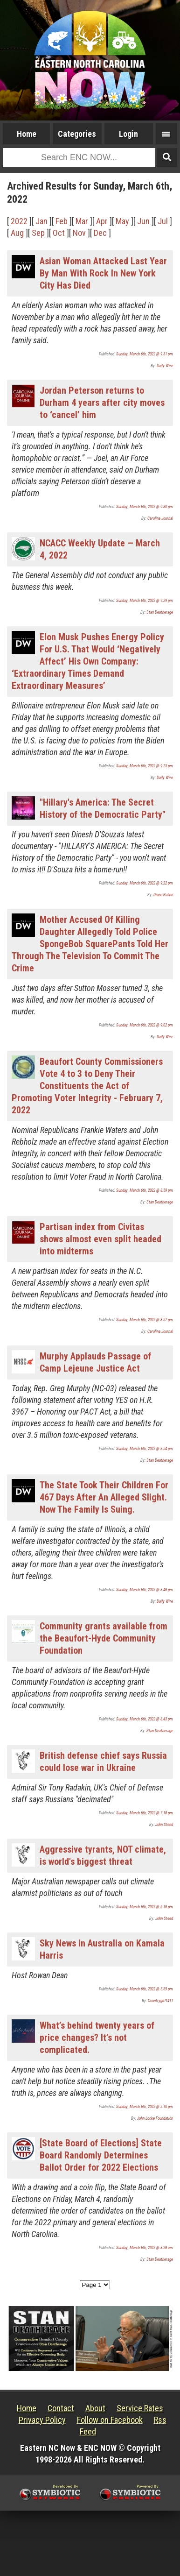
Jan (41, 221)
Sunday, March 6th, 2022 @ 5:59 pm (144, 1989)
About (95, 2408)
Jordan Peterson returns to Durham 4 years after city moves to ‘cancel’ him (102, 402)
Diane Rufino (163, 894)
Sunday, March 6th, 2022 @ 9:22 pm (144, 883)
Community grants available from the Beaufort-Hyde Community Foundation (103, 1638)
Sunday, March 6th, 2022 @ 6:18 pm (144, 1906)
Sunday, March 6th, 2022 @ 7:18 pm (144, 1813)
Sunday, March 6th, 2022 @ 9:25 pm (144, 766)
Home (26, 134)
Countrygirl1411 (160, 2000)
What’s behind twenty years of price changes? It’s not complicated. (97, 2037)
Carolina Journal (160, 518)
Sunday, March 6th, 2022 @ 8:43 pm (144, 1719)
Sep (38, 233)
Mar (82, 221)
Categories (77, 134)
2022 (19, 221)
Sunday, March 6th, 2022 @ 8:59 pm (144, 1190)
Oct (59, 233)
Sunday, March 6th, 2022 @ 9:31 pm (144, 354)
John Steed (164, 1824)
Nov (79, 233)
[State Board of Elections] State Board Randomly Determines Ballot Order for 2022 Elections (101, 2155)
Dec (100, 233)
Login (128, 134)
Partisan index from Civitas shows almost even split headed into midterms (100, 1239)
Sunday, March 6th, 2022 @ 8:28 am (144, 2247)
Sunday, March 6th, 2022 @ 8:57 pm (144, 1319)
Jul (163, 221)
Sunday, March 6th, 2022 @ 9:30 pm (144, 506)
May (122, 221)
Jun (143, 221)
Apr (102, 221)
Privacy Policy (42, 2420)
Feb (61, 221)
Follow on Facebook (110, 2420)
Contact (61, 2408)
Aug (17, 233)
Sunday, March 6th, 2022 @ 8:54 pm (144, 1448)
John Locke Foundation (155, 2118)
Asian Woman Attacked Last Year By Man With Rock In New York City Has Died (103, 273)
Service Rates (140, 2408)
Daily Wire (165, 365)
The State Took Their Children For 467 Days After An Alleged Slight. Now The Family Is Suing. (104, 1497)
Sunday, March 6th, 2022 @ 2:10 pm (144, 2106)
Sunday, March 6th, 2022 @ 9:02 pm (144, 1025)
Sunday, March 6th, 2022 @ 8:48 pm (144, 1589)
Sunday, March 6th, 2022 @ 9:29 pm (144, 600)
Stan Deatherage (159, 612)
